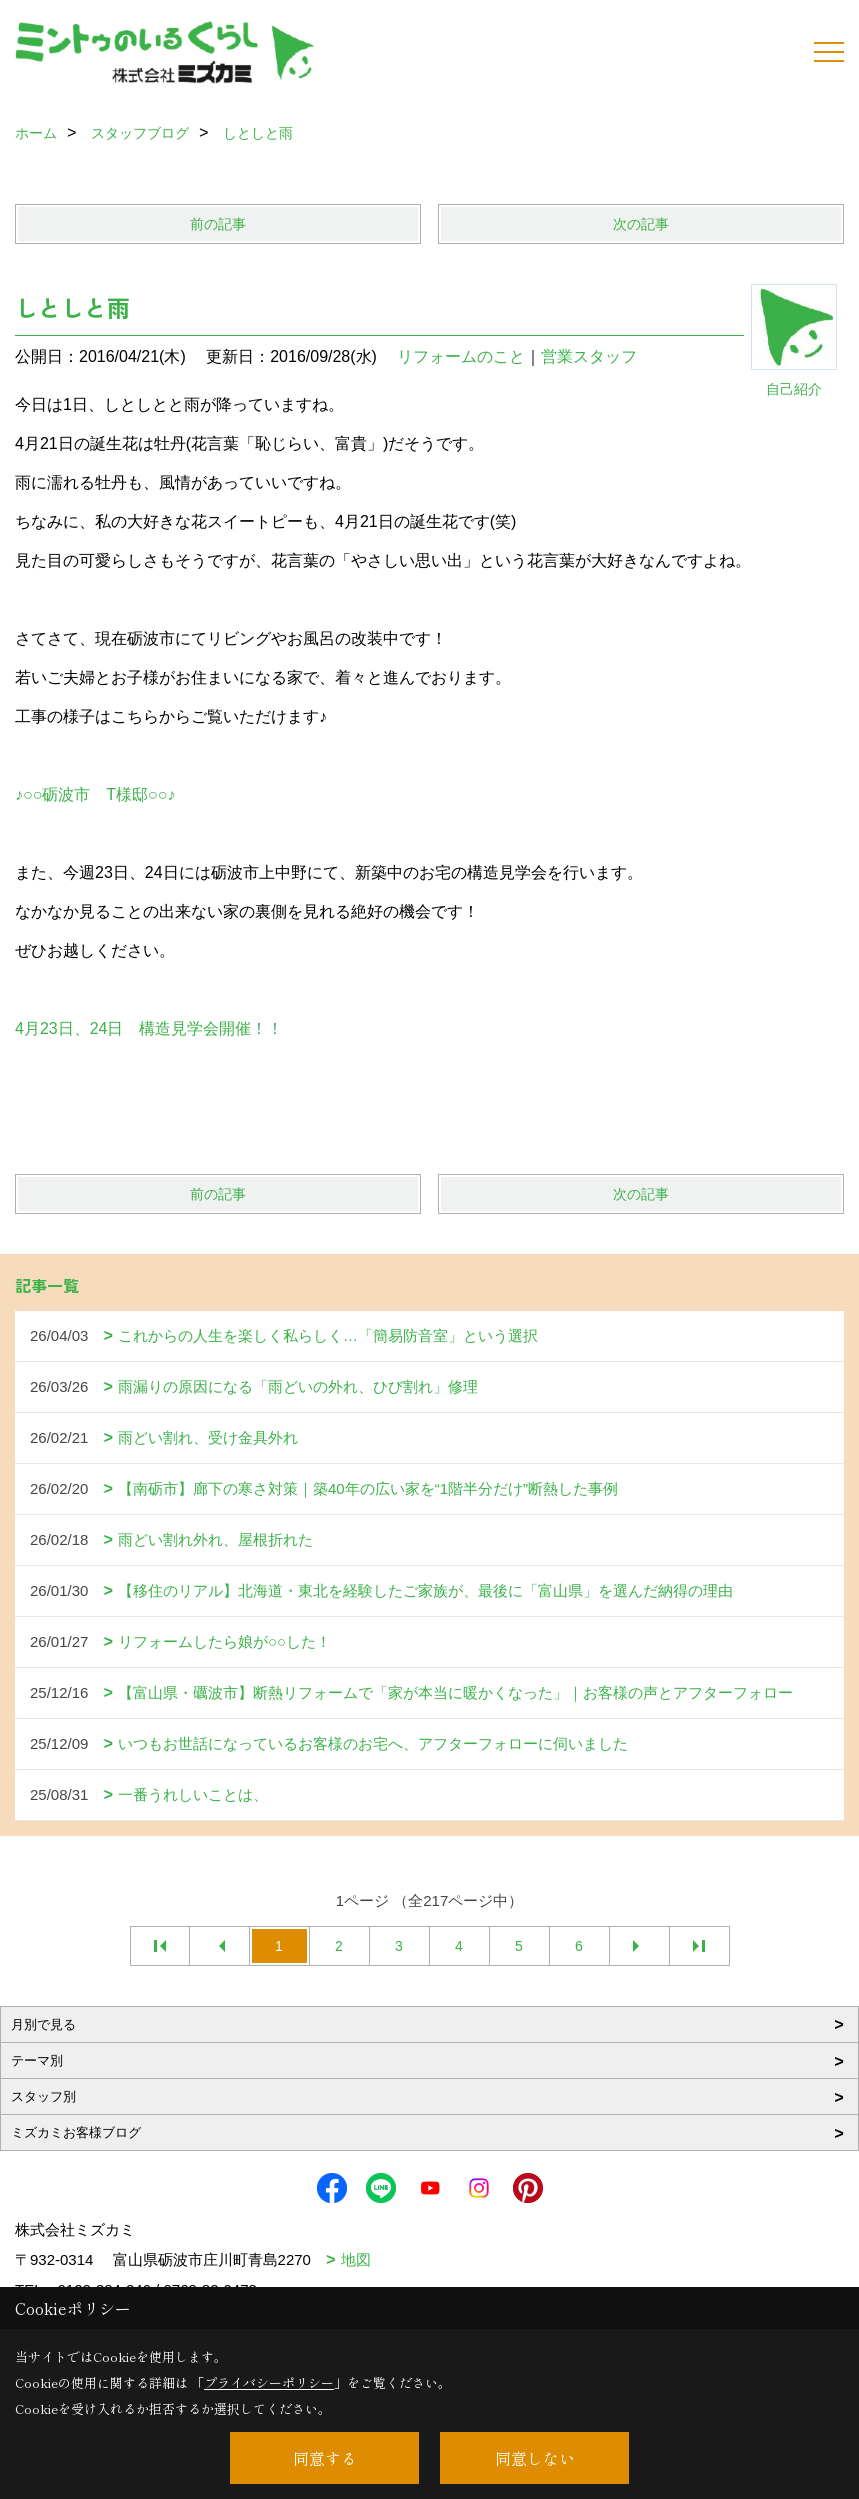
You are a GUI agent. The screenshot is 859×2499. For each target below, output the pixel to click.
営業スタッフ (597, 356)
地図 (356, 2259)
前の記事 (218, 224)
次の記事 (641, 224)
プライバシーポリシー (269, 2382)
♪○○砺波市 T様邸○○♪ (95, 794)
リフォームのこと (461, 356)
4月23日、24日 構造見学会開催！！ (149, 1028)
